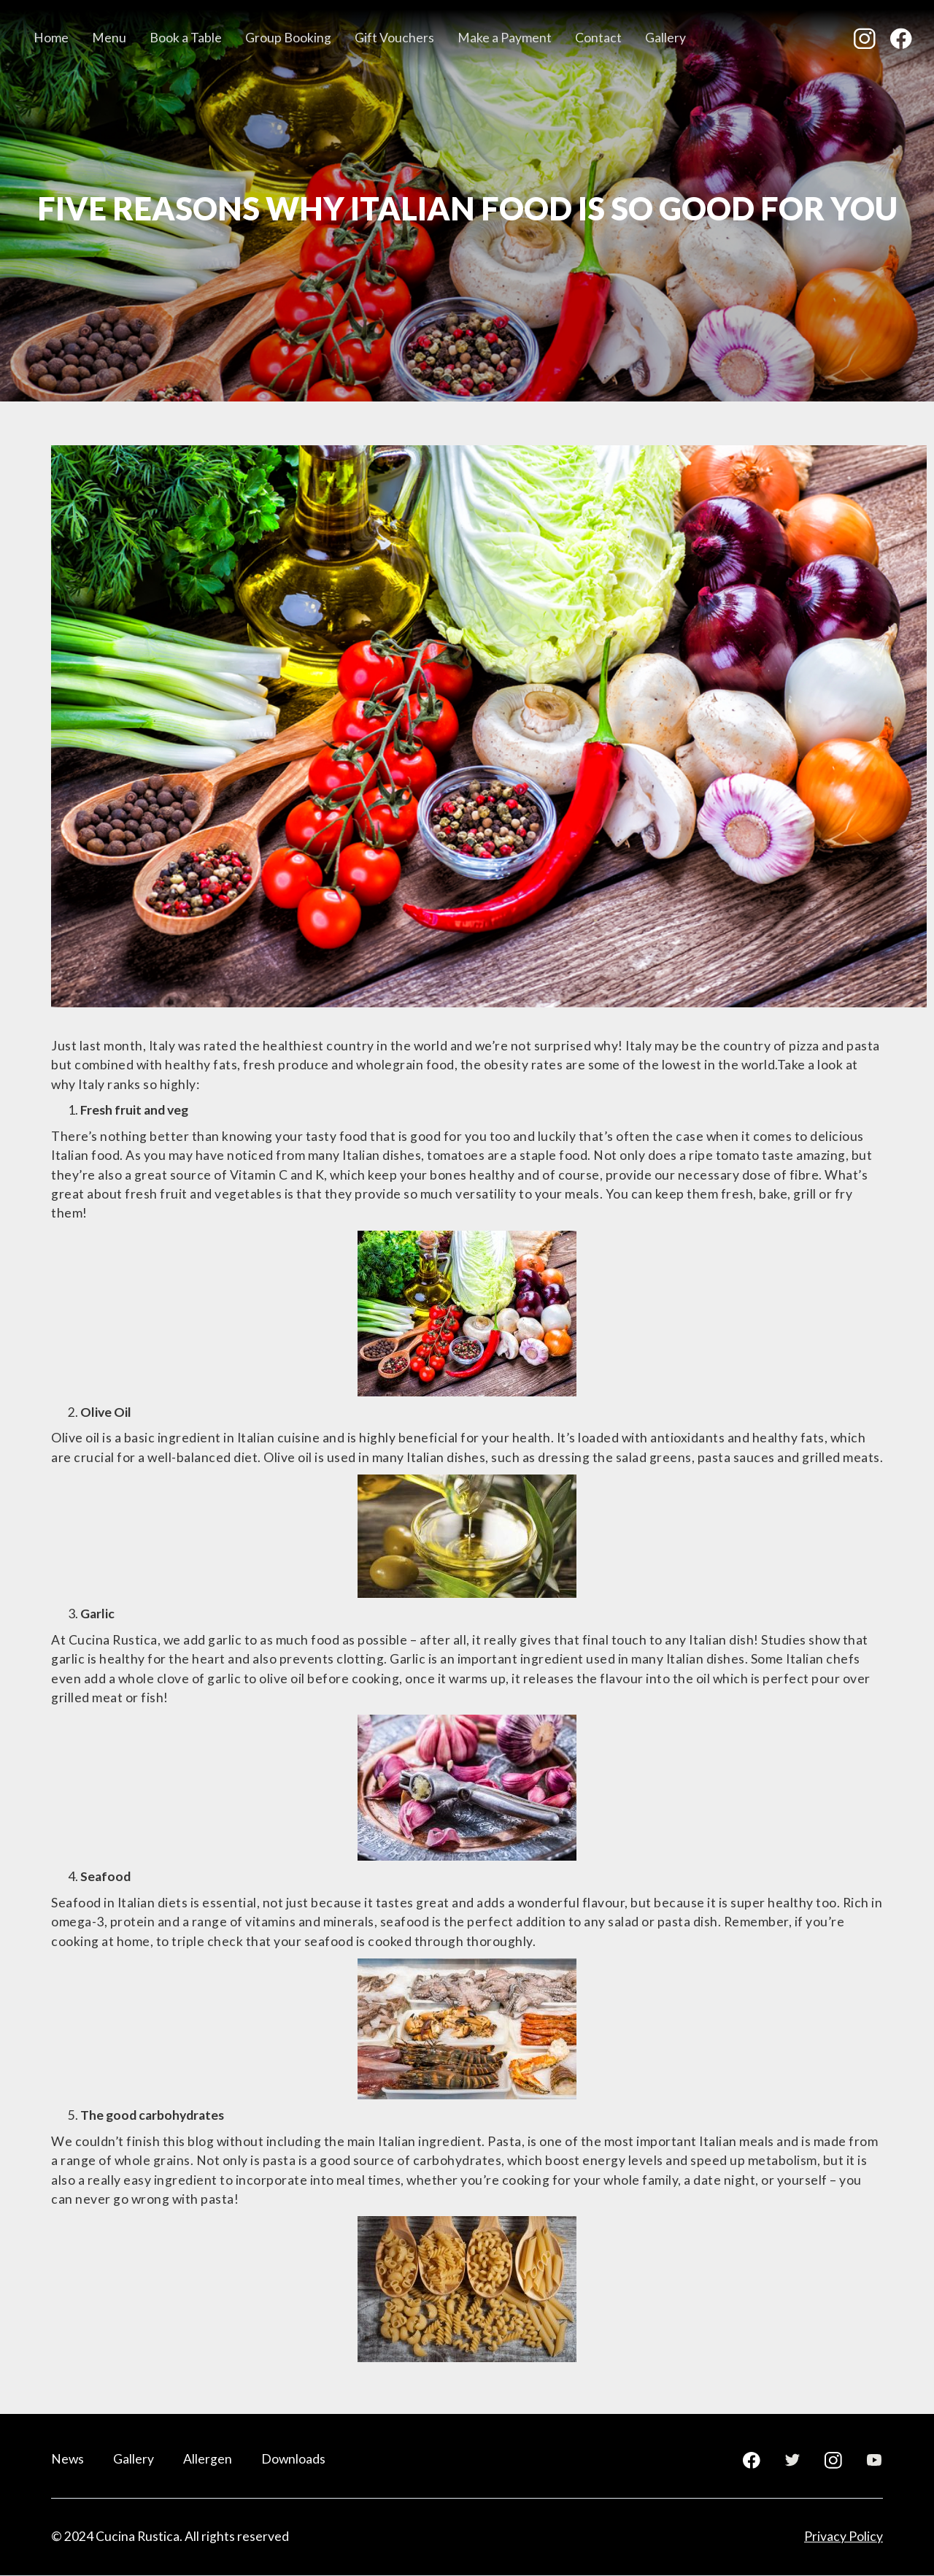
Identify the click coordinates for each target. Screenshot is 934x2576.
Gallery (665, 37)
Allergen (207, 2459)
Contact (598, 37)
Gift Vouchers (394, 37)
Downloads (293, 2459)
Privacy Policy (843, 2536)
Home (51, 37)
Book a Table (186, 37)
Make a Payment (505, 37)
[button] (109, 39)
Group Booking (288, 37)
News (67, 2459)
